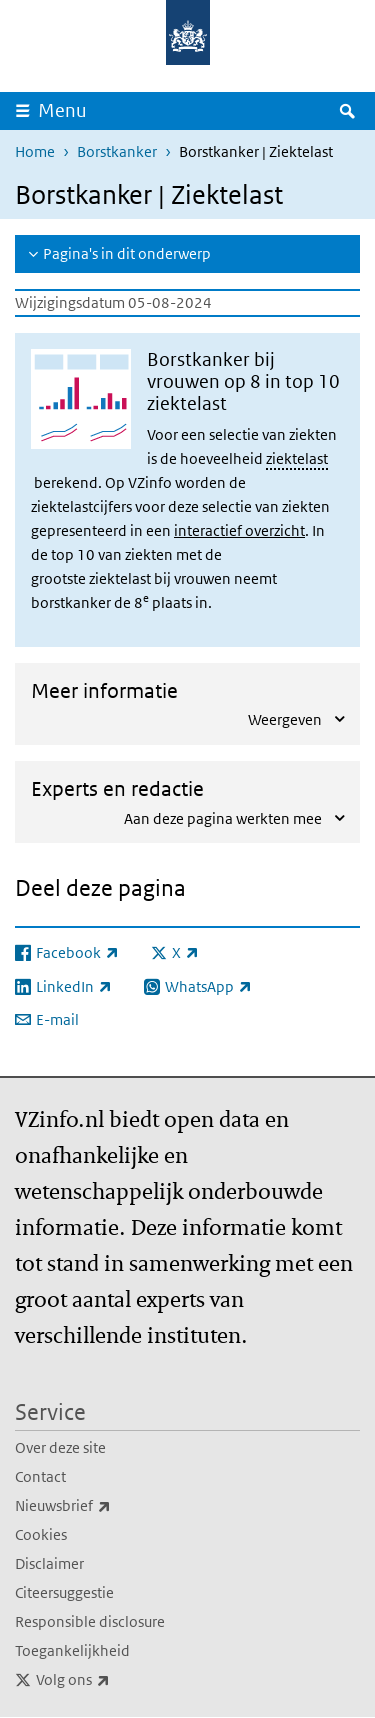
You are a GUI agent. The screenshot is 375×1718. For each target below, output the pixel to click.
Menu (62, 110)
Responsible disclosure (90, 1621)
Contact (40, 1476)
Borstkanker (117, 151)
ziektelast (297, 458)
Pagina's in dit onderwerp (127, 253)
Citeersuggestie (64, 1592)
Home (35, 151)
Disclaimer (49, 1563)
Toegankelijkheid (72, 1650)
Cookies (41, 1534)
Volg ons (117, 1680)
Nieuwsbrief (107, 1506)
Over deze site (60, 1447)
